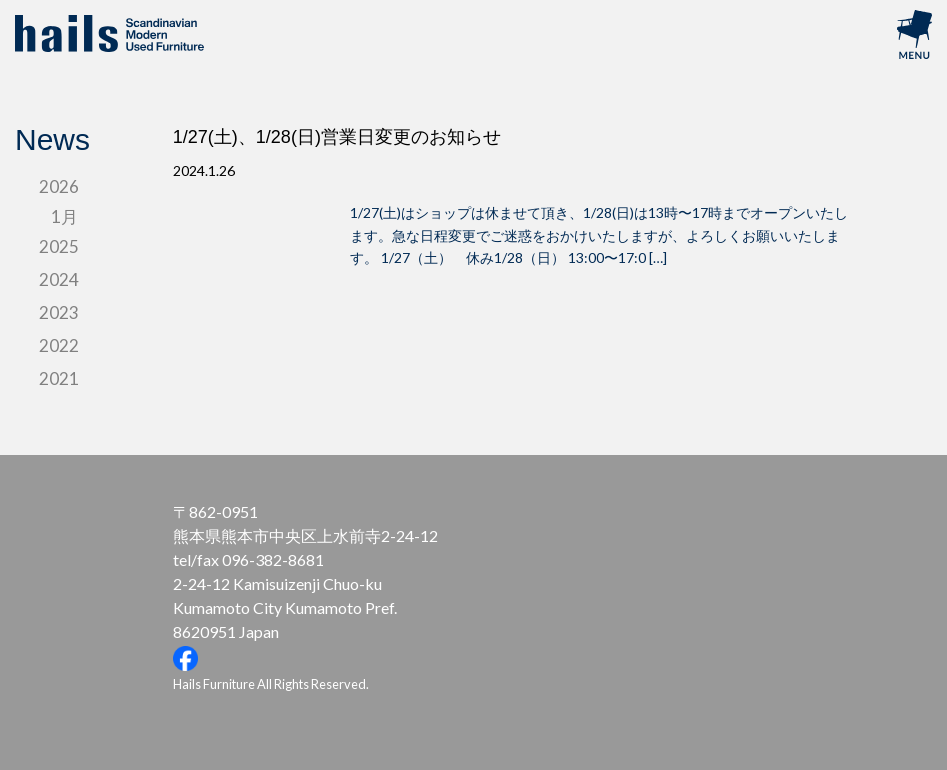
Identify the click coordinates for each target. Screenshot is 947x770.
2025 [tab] (59, 246)
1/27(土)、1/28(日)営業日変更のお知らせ (337, 137)
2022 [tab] (59, 345)
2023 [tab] (59, 312)
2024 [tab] (59, 279)
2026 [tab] (59, 186)
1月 (64, 216)
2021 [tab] (59, 378)
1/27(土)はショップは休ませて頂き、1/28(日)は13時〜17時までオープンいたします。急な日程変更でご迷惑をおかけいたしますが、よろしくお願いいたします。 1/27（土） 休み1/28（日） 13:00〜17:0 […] (599, 235)
